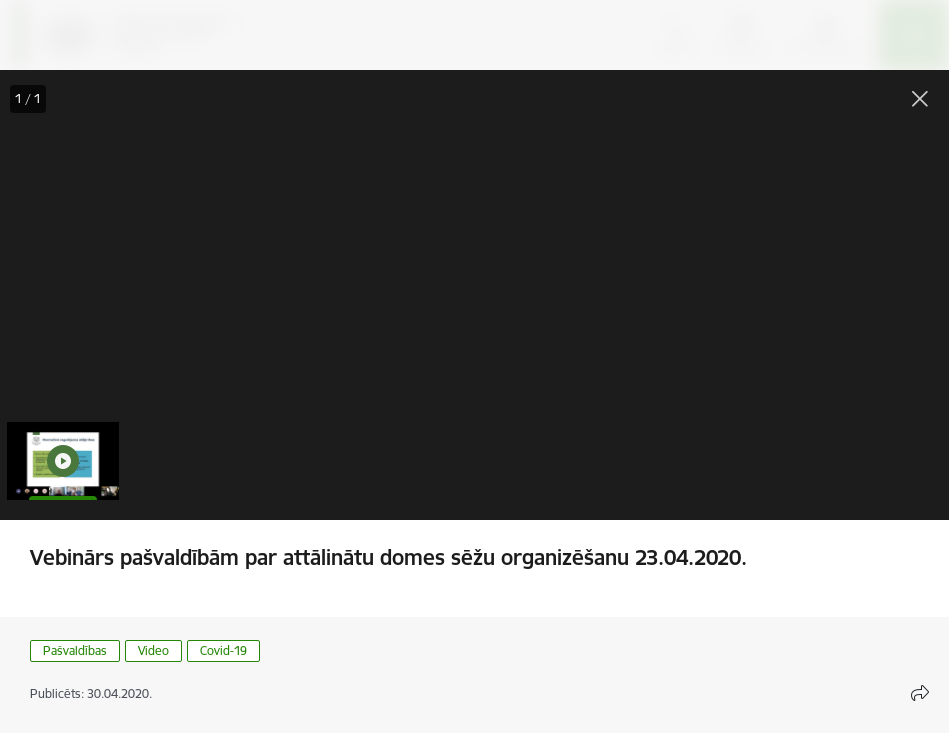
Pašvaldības (75, 650)
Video (153, 650)
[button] (63, 461)
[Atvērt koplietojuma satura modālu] (920, 693)
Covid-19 (223, 650)
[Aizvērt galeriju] (920, 99)
